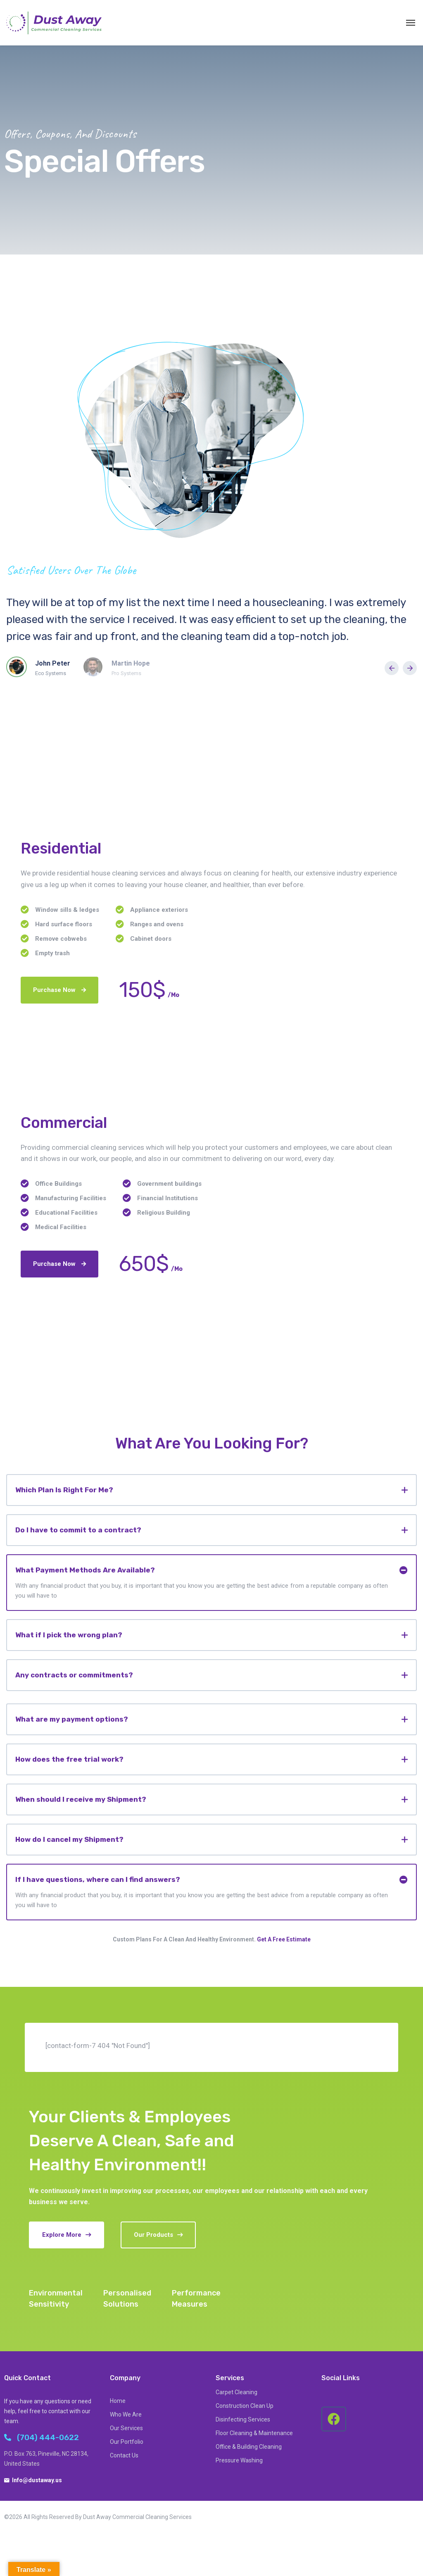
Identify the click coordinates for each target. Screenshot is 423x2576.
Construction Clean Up (244, 2405)
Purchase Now (59, 990)
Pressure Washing (239, 2460)
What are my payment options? (71, 1719)
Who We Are (126, 2414)
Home (118, 2401)
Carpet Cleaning (236, 2392)
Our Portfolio (126, 2441)
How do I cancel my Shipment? (69, 1839)
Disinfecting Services (243, 2419)
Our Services (126, 2428)
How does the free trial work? (69, 1759)
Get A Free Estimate (284, 1939)
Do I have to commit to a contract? (78, 1530)
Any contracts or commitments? (74, 1675)
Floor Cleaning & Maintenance (254, 2433)
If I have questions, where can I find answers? (97, 1879)
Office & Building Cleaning (249, 2446)
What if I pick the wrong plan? (68, 1635)
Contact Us (124, 2455)
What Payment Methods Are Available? (85, 1570)
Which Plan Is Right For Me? (64, 1490)
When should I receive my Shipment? (80, 1799)
